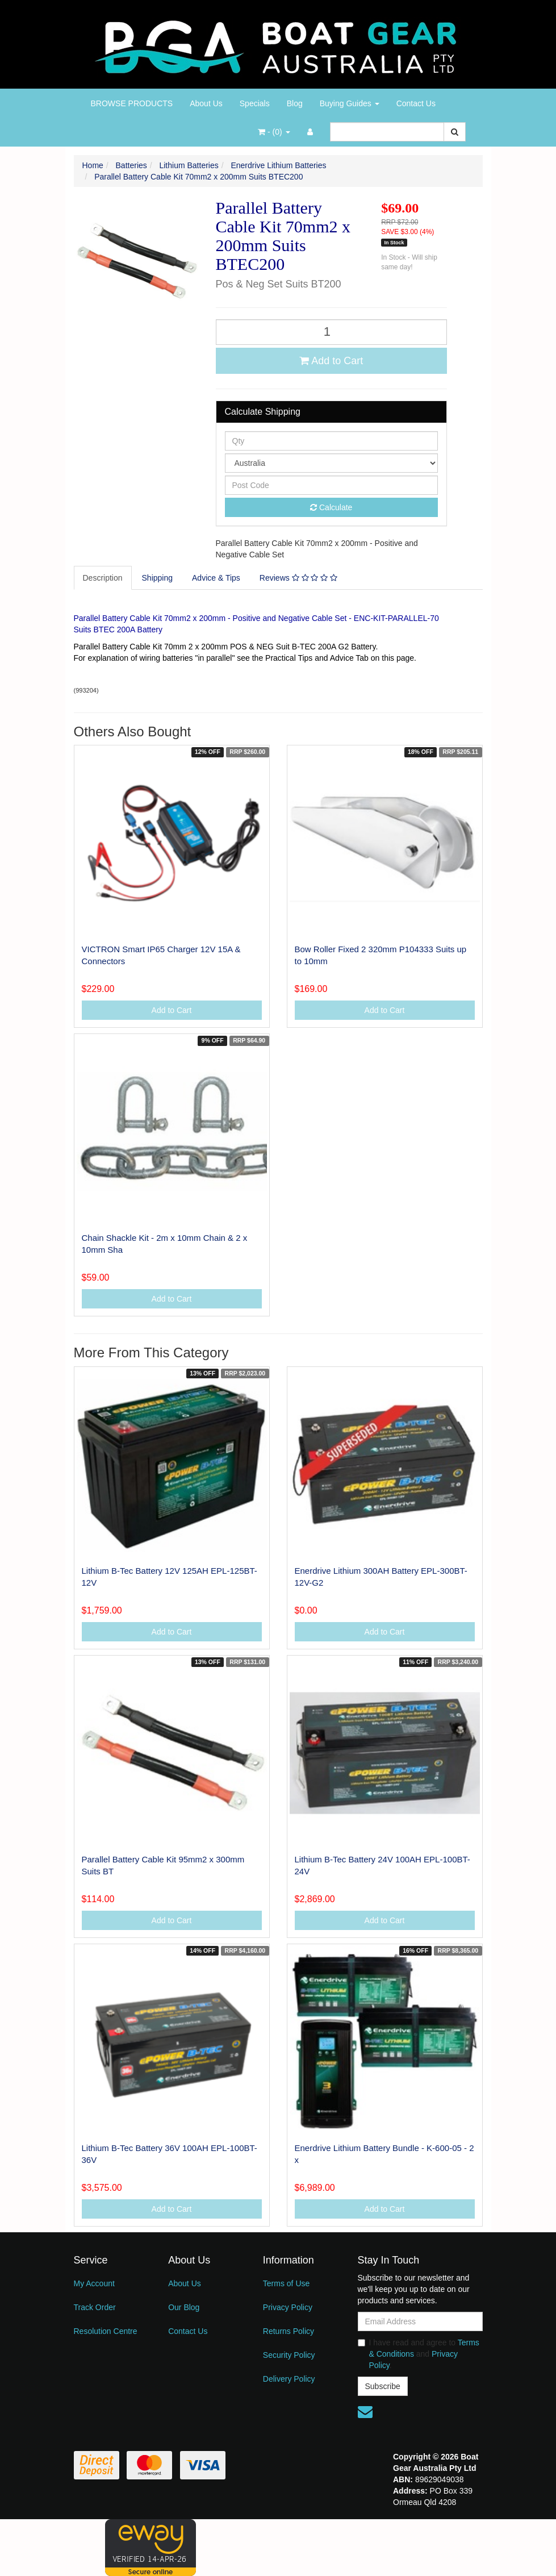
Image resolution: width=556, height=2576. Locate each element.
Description (103, 577)
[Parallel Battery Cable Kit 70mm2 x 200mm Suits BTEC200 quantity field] (332, 332)
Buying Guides (349, 103)
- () (274, 131)
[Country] (331, 463)
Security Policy (289, 2355)
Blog (295, 103)
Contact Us (416, 103)
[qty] (331, 441)
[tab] (103, 578)
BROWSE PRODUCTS (132, 103)
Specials (255, 103)
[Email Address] (420, 2321)
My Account (94, 2283)
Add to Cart (331, 360)
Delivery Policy (289, 2378)
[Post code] (331, 485)
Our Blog (183, 2307)
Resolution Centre (105, 2331)
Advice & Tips (216, 577)
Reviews (298, 577)
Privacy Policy (287, 2307)
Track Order (95, 2307)
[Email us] (365, 2411)
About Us (206, 103)
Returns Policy (288, 2331)
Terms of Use (286, 2283)
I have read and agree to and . (418, 2354)
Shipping (157, 577)
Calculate (331, 507)
